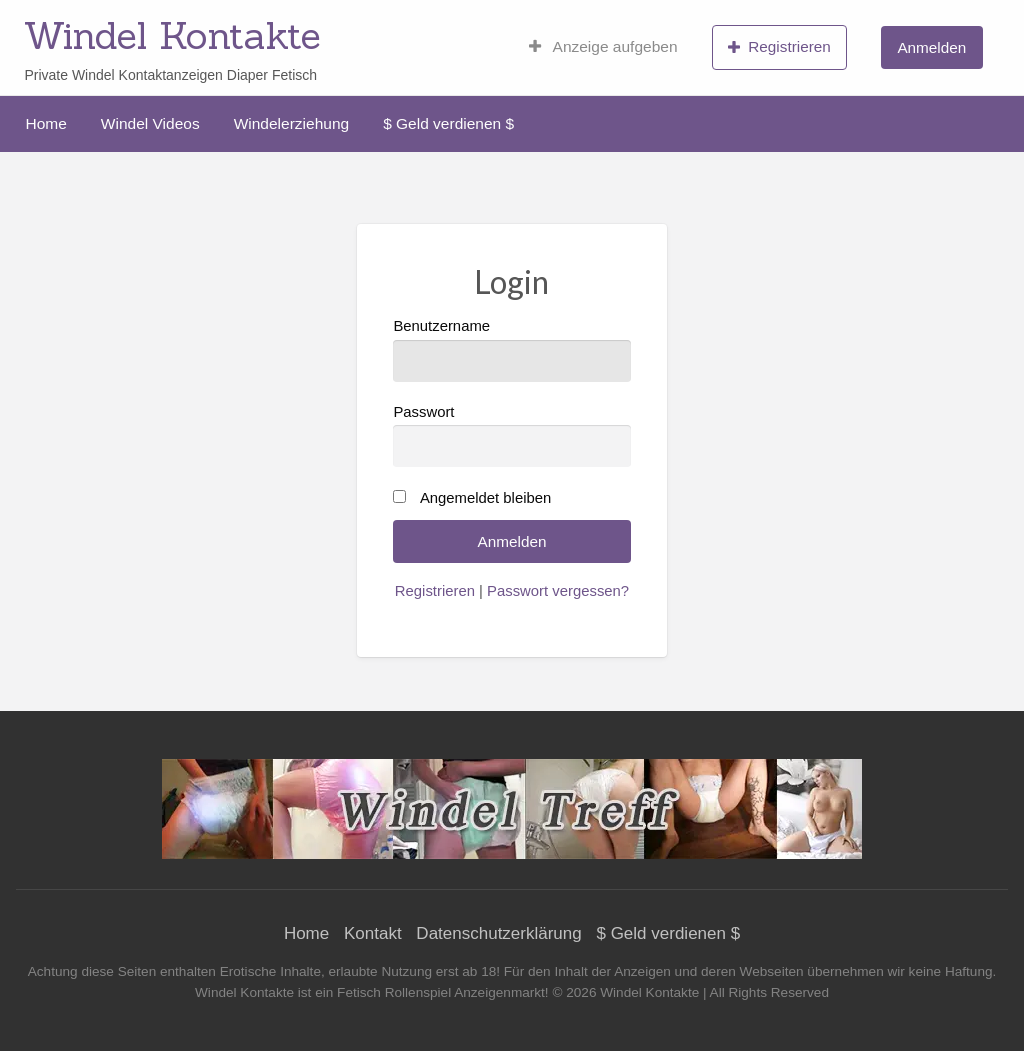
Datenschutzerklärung (498, 933)
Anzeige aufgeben (603, 47)
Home (46, 123)
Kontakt (373, 933)
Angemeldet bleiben (485, 498)
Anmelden (931, 47)
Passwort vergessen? (558, 591)
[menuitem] (603, 47)
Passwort (511, 435)
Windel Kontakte (172, 35)
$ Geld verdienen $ (448, 123)
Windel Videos (150, 123)
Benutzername (511, 349)
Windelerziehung (291, 123)
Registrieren (779, 47)
